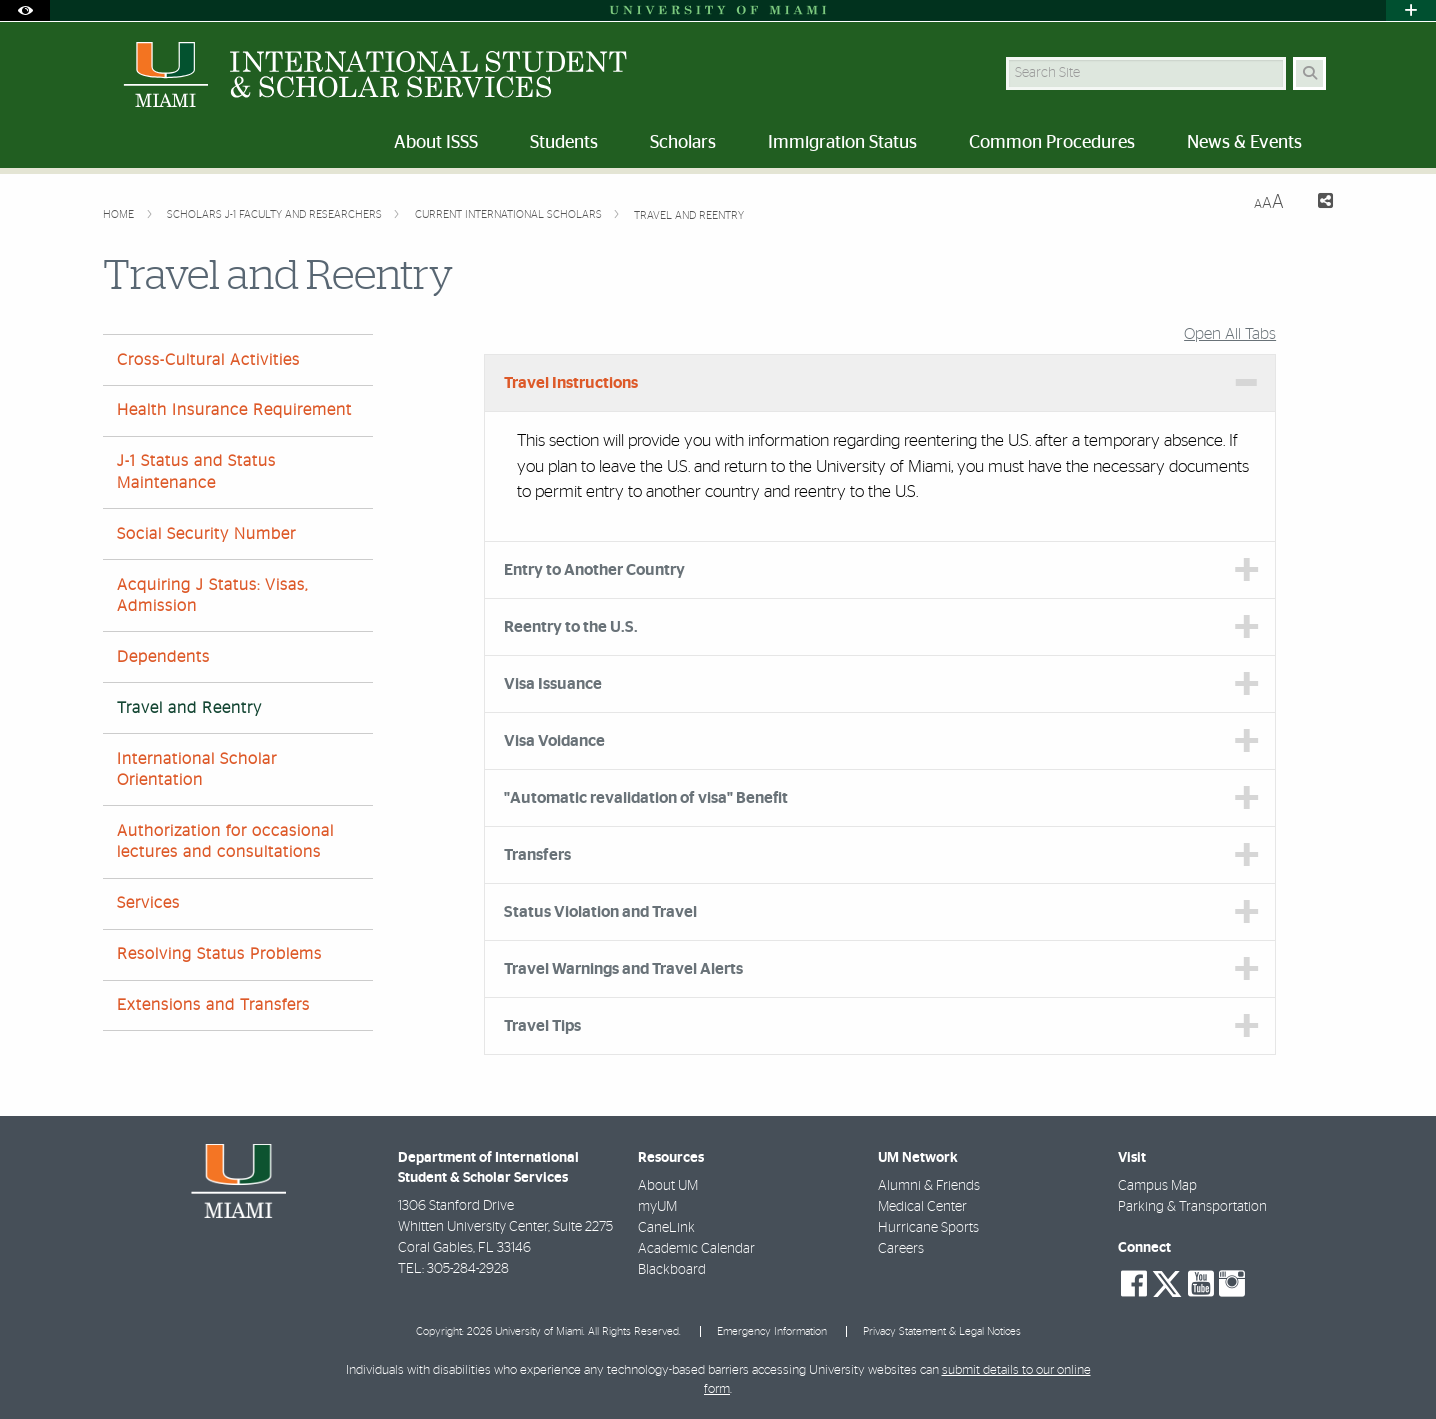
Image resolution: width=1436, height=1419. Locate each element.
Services (148, 903)
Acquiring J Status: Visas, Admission (212, 595)
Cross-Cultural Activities (208, 360)
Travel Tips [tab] (542, 1026)
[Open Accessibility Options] (25, 10)
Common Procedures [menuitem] (1052, 143)
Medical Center (922, 1207)
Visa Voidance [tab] (554, 741)
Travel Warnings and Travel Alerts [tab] (623, 969)
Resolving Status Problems (219, 954)
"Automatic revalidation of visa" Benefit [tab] (646, 798)
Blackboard (672, 1270)
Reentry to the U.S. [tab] (571, 627)
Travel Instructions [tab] (571, 383)
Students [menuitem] (564, 143)
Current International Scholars (510, 214)
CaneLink (666, 1228)
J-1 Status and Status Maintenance (196, 471)
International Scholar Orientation (197, 769)
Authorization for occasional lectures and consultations (225, 841)
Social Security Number (206, 534)
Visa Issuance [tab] (553, 684)
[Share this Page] (1316, 203)
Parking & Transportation (1192, 1207)
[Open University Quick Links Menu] (1411, 10)
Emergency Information (772, 1331)
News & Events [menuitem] (1244, 143)
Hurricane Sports (928, 1228)
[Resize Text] (1269, 202)
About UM (668, 1186)
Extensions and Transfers (213, 1005)
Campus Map (1157, 1186)
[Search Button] (1309, 73)
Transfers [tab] (537, 855)
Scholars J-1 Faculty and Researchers (276, 214)
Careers (901, 1249)
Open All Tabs (1230, 334)
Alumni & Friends (929, 1186)
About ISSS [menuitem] (436, 143)
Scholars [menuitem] (683, 143)
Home (120, 214)
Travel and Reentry (689, 215)
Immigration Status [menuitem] (842, 143)
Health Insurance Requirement (234, 410)
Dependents (163, 657)
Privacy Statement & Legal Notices (942, 1331)
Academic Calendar (696, 1249)
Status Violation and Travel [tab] (600, 912)
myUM (657, 1207)
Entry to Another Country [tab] (594, 570)
